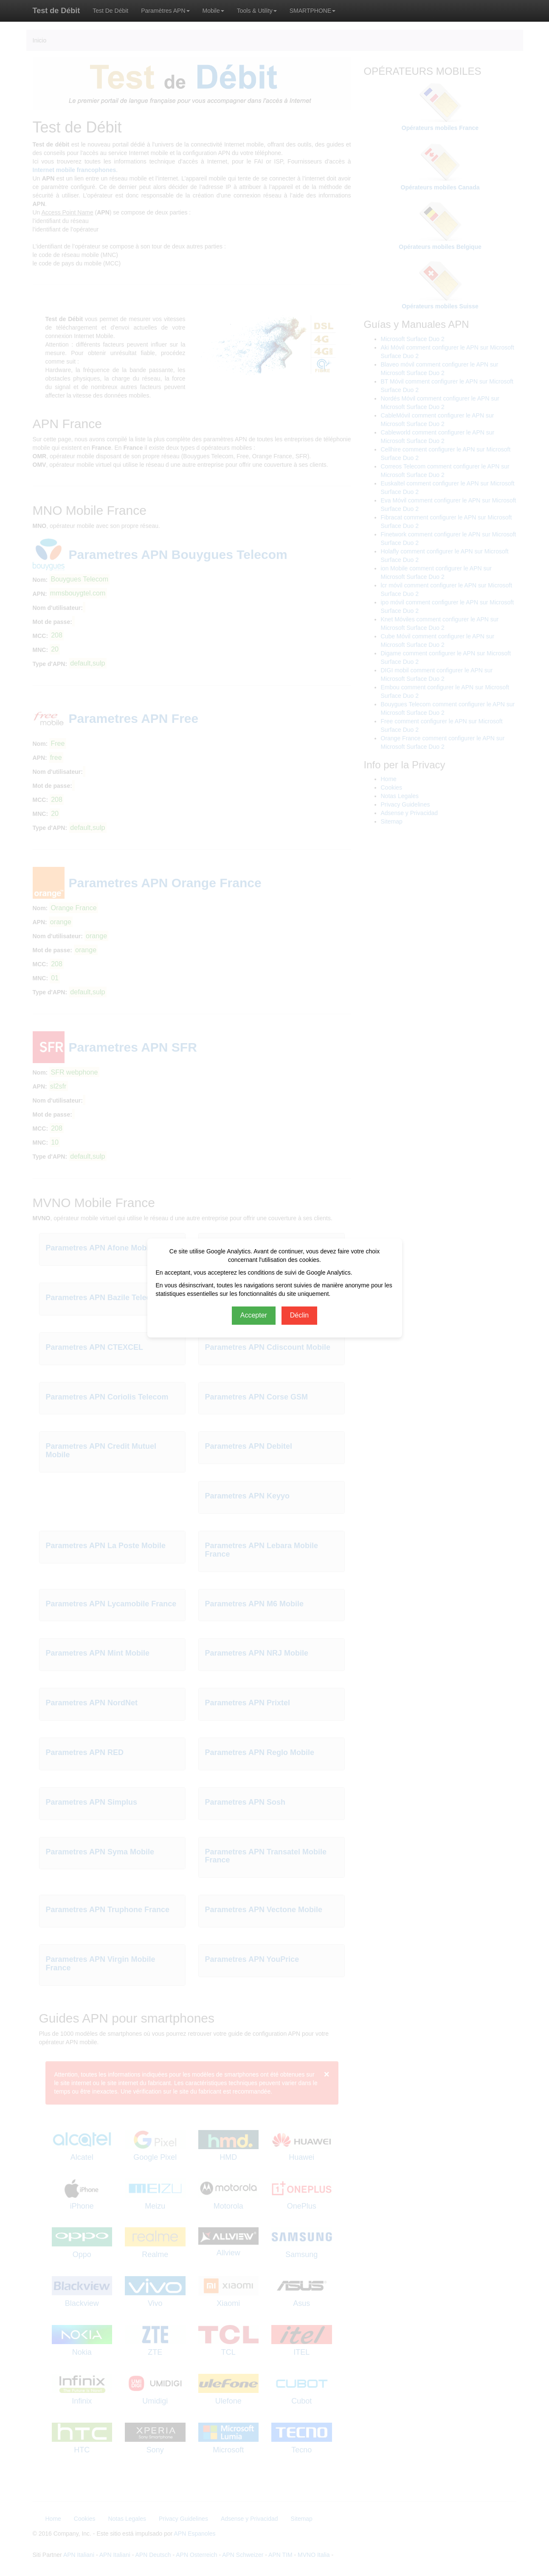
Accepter (253, 1315)
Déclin (299, 1315)
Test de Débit (56, 10)
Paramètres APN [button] (165, 10)
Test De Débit (110, 10)
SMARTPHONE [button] (313, 10)
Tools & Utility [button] (257, 10)
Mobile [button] (213, 10)
